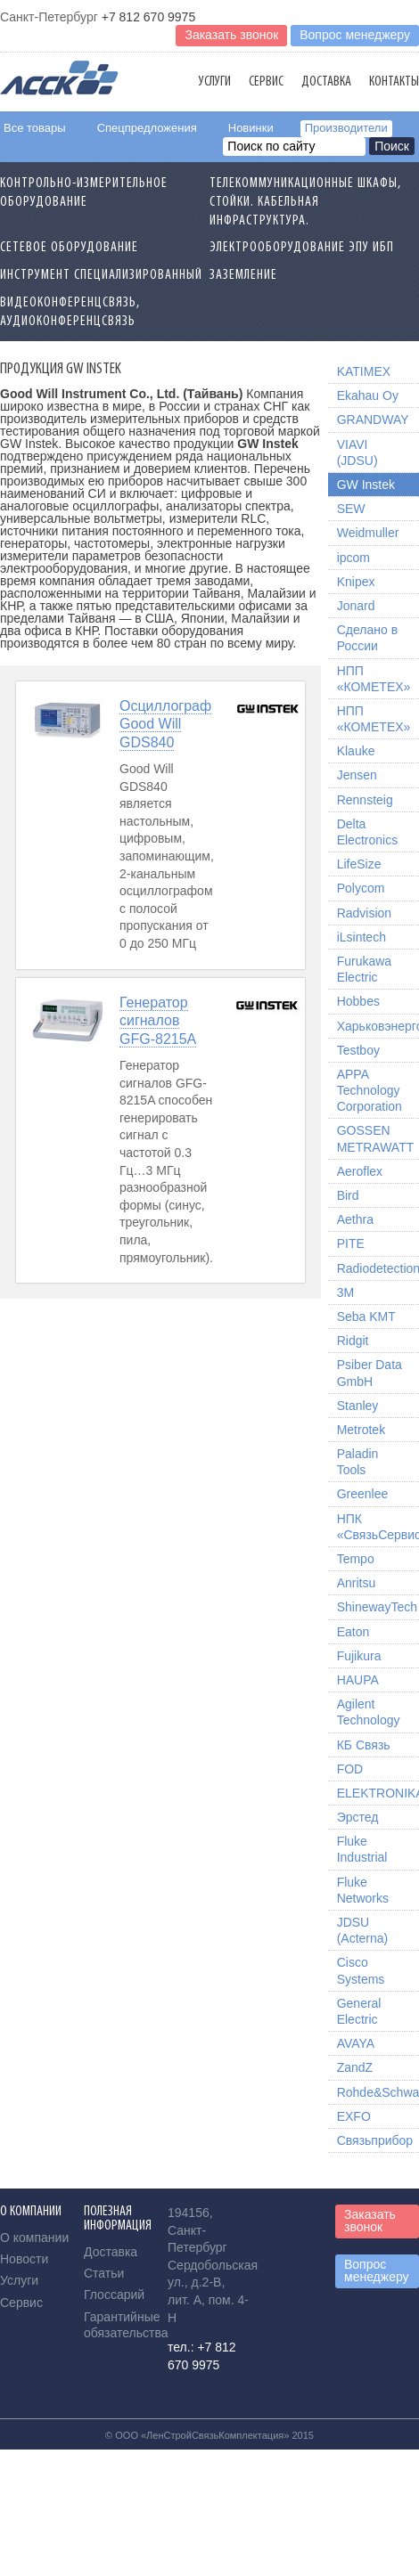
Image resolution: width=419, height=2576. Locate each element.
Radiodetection (378, 1268)
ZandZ (355, 2067)
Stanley (358, 1405)
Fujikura (359, 1656)
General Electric (359, 2011)
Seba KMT (366, 1316)
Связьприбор (375, 2140)
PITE (351, 1243)
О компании (34, 2237)
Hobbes (358, 1001)
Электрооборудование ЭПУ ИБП (302, 247)
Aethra (355, 1219)
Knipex (356, 582)
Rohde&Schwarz (378, 2092)
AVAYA (356, 2043)
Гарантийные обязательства (126, 2325)
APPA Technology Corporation (369, 1090)
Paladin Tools (358, 1462)
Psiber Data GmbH (369, 1372)
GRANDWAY (373, 419)
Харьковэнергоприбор (378, 1026)
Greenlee (363, 1494)
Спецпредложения (147, 128)
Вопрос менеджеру (355, 35)
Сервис (266, 82)
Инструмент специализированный (101, 275)
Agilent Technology (368, 1712)
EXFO (354, 2116)
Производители (346, 128)
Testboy (358, 1050)
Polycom (361, 888)
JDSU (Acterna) (363, 1930)
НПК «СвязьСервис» (378, 1527)
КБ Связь (363, 1745)
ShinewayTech (377, 1607)
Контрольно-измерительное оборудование (84, 192)
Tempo (355, 1559)
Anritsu (356, 1583)
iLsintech (361, 937)
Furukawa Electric (364, 969)
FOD (350, 1769)
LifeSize (359, 864)
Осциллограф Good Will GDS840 (165, 724)
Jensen (357, 775)
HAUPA (358, 1680)
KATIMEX (363, 371)
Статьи (104, 2273)
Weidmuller (368, 533)
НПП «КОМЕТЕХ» (374, 679)
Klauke (356, 751)
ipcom (353, 557)
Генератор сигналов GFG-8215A (157, 1021)
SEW (351, 508)
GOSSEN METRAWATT (376, 1138)
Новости (24, 2259)
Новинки (251, 128)
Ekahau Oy (367, 395)
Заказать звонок (231, 35)
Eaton (353, 1632)
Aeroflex (359, 1171)
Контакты (394, 82)
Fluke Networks (363, 1890)
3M (345, 1292)
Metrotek (361, 1430)
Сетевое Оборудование (69, 247)
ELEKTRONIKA (378, 1793)
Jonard (356, 606)
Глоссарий (114, 2294)
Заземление (243, 275)
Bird (348, 1195)
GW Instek (366, 484)
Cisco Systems (361, 1970)
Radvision (364, 913)
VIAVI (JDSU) (357, 452)
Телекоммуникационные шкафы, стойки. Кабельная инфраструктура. (305, 202)
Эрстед (358, 1817)
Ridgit (353, 1340)
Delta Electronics (367, 832)
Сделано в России (367, 638)
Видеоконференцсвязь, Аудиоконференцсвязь (70, 312)
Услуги (215, 82)
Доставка (326, 82)
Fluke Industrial (362, 1849)
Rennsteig (365, 800)
